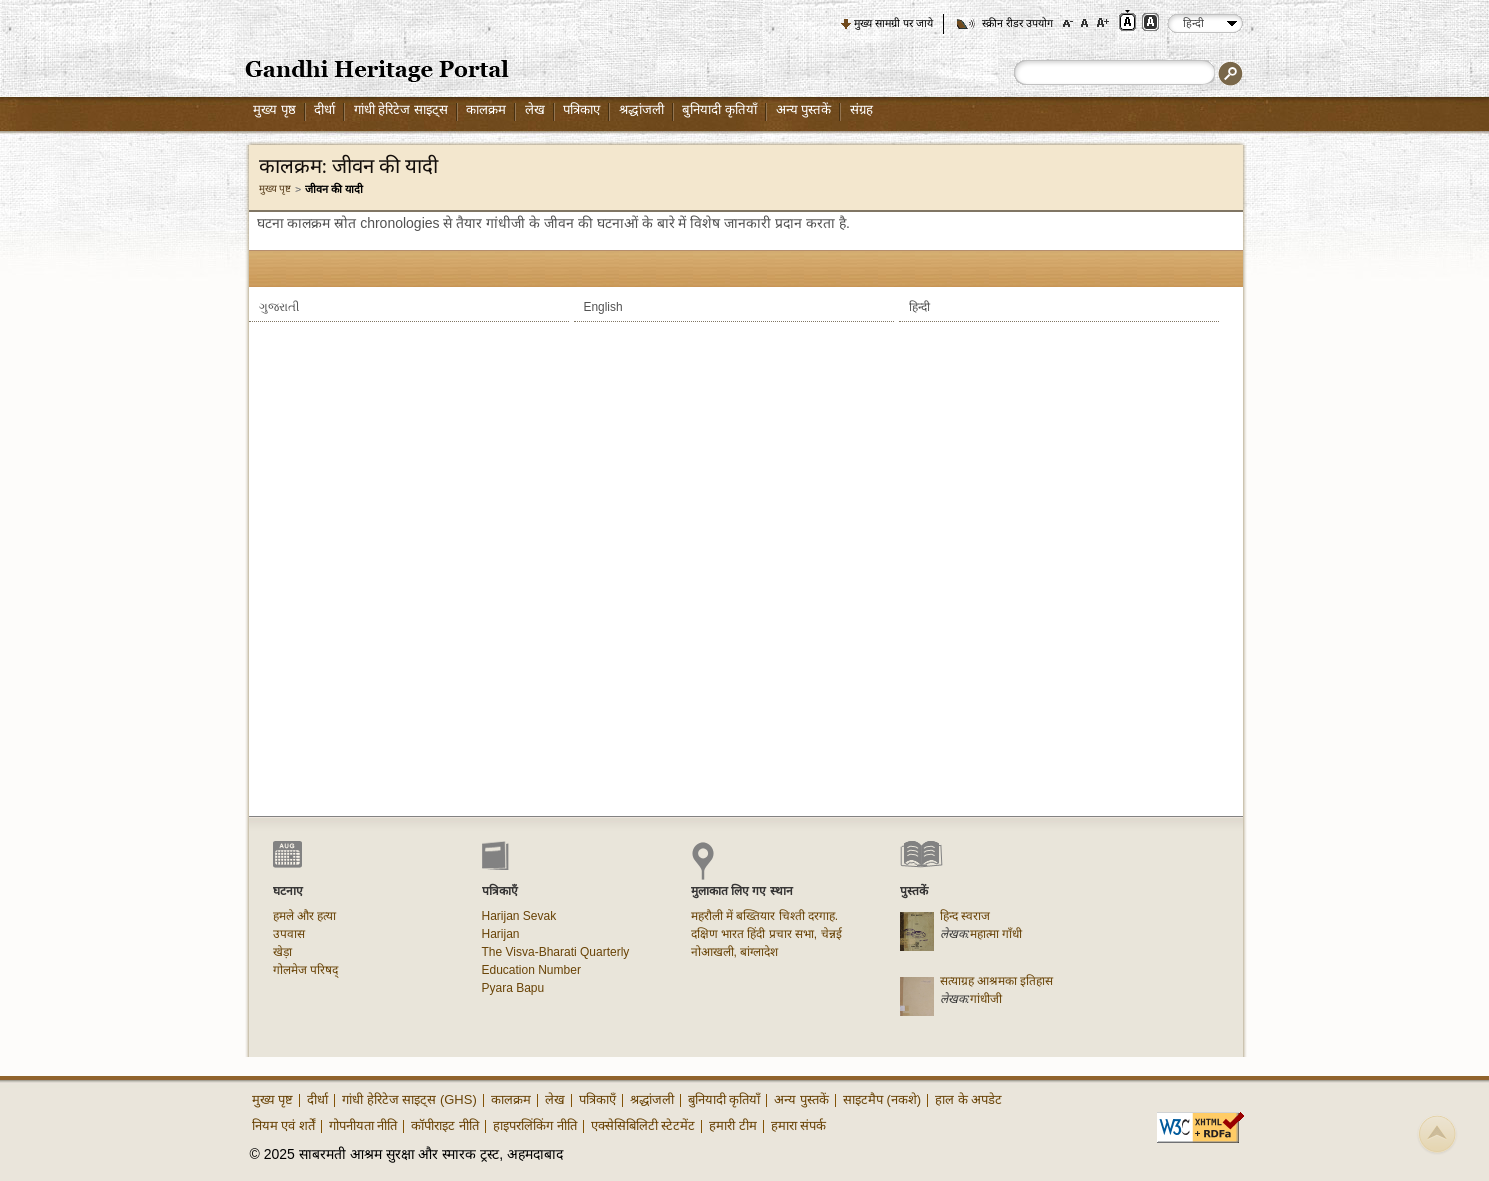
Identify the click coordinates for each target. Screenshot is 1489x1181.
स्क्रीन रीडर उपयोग (1017, 23)
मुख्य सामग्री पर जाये (893, 23)
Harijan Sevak (519, 916)
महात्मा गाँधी (996, 934)
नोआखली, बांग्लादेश (735, 952)
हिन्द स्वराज (965, 916)
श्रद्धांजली (641, 109)
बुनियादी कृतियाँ (719, 109)
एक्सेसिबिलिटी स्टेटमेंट (643, 1125)
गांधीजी (986, 999)
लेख (535, 109)
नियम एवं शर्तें (283, 1125)
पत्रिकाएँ (597, 1099)
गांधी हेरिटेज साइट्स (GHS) (409, 1099)
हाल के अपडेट (968, 1099)
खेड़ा (282, 952)
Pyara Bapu (513, 988)
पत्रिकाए (581, 109)
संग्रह (861, 109)
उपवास (289, 934)
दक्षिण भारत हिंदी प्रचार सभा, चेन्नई (766, 934)
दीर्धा (324, 109)
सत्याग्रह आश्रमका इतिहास (997, 981)
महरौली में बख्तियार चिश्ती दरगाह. (765, 916)
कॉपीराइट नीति (445, 1125)
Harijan (501, 934)
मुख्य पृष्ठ (274, 109)
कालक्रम (486, 109)
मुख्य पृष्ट (275, 188)
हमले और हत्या (305, 916)
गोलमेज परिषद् (305, 970)
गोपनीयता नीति (363, 1125)
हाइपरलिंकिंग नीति (535, 1125)
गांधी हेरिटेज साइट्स (401, 109)
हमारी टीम (733, 1125)
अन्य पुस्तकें (804, 109)
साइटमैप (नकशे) (882, 1099)
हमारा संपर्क (799, 1125)
